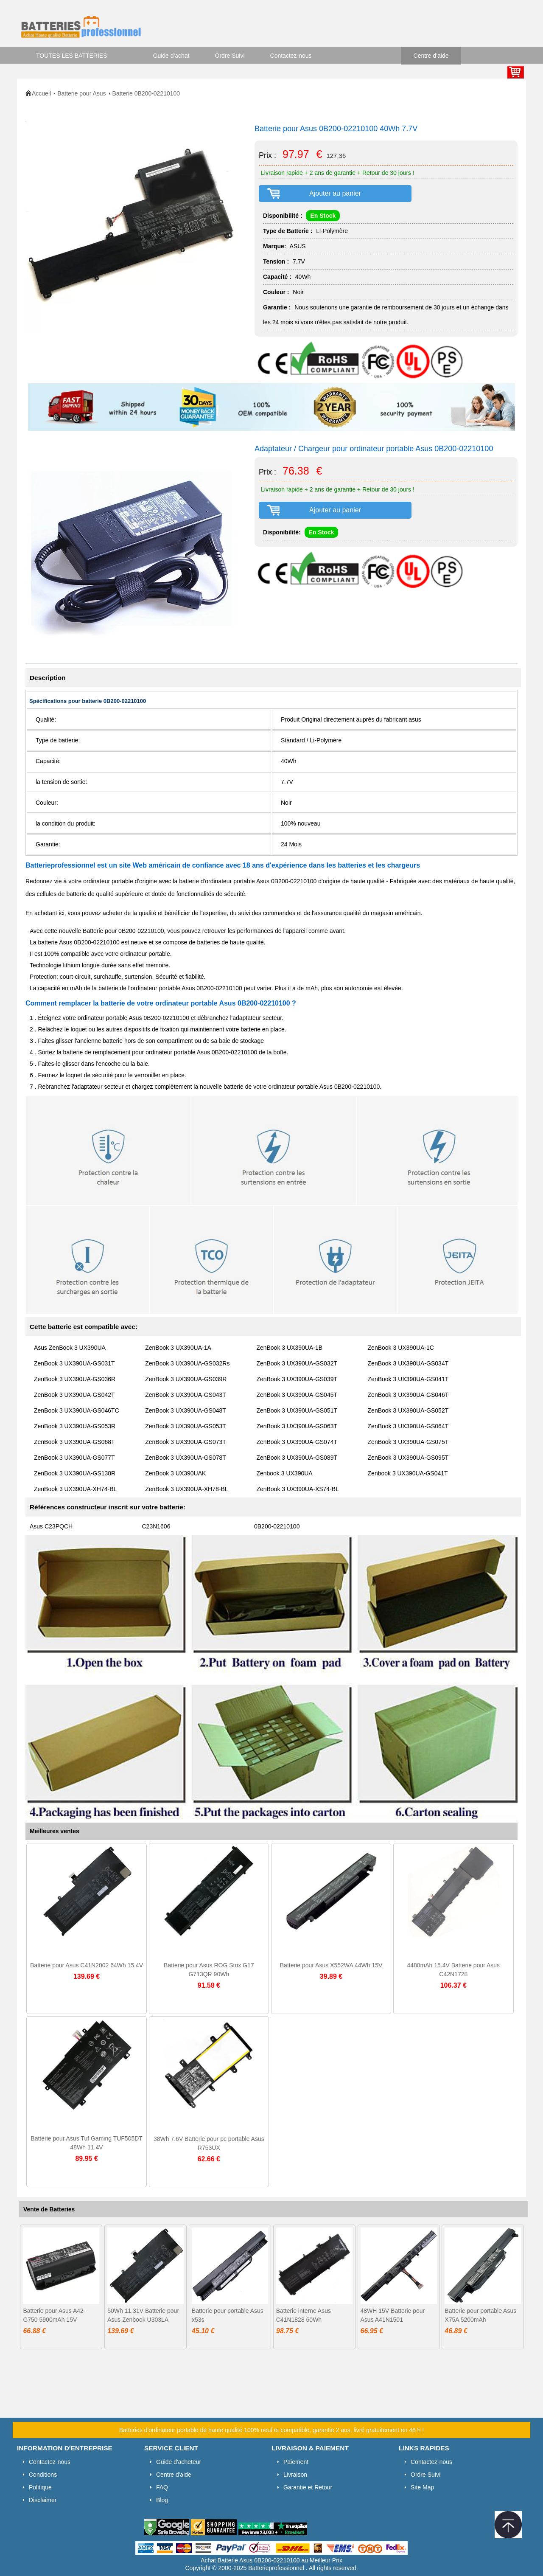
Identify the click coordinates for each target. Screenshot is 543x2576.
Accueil (41, 93)
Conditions (43, 2474)
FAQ (162, 2487)
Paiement (295, 2461)
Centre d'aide (431, 55)
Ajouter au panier (335, 193)
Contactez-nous (291, 55)
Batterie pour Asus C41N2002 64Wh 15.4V (86, 1965)
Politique (40, 2487)
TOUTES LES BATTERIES (71, 55)
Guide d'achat (171, 55)
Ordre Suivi (230, 55)
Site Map (422, 2487)
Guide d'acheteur (178, 2461)
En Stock (323, 215)
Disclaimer (42, 2500)
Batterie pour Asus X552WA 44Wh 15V (331, 1965)
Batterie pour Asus (81, 93)
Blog (162, 2500)
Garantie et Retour (307, 2487)
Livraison (295, 2474)
